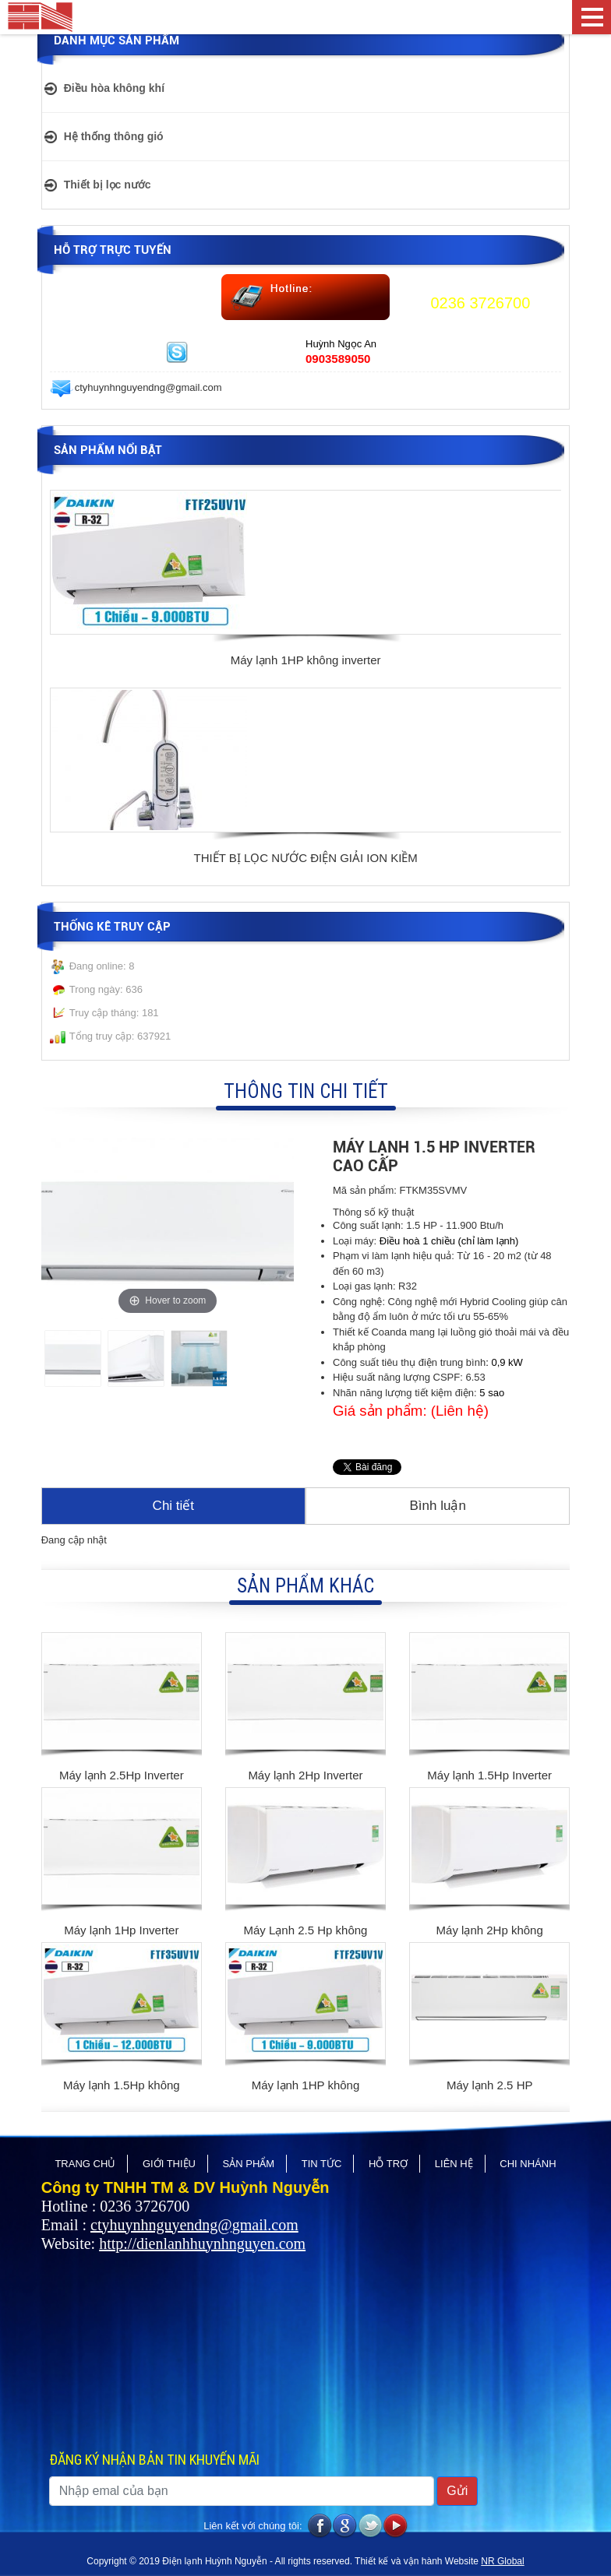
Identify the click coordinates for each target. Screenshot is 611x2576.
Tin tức (322, 2164)
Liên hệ (454, 2164)
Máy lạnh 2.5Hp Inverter (121, 1775)
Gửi (457, 2490)
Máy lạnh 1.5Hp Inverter (489, 1775)
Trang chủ (85, 2164)
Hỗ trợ (388, 2164)
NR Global (502, 2561)
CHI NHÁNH (528, 2164)
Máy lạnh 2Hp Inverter (305, 1775)
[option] (306, 581)
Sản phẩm (249, 2164)
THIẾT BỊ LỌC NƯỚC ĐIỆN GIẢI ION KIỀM (306, 857)
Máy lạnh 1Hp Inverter (121, 1930)
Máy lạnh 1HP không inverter (306, 660)
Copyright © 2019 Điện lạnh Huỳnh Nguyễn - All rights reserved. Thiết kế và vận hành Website (284, 2561)
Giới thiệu (169, 2164)
